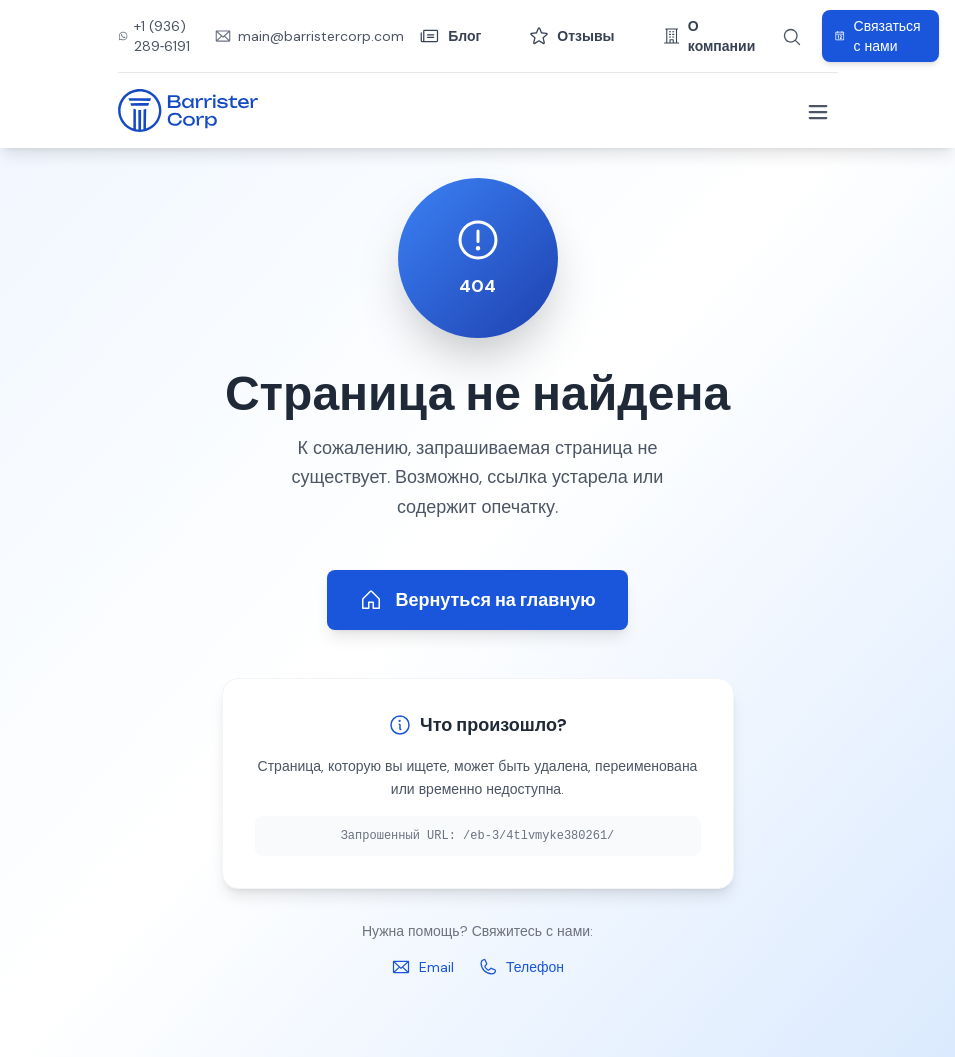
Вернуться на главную (477, 600)
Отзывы (571, 36)
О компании (709, 36)
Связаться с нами (877, 36)
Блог (450, 36)
